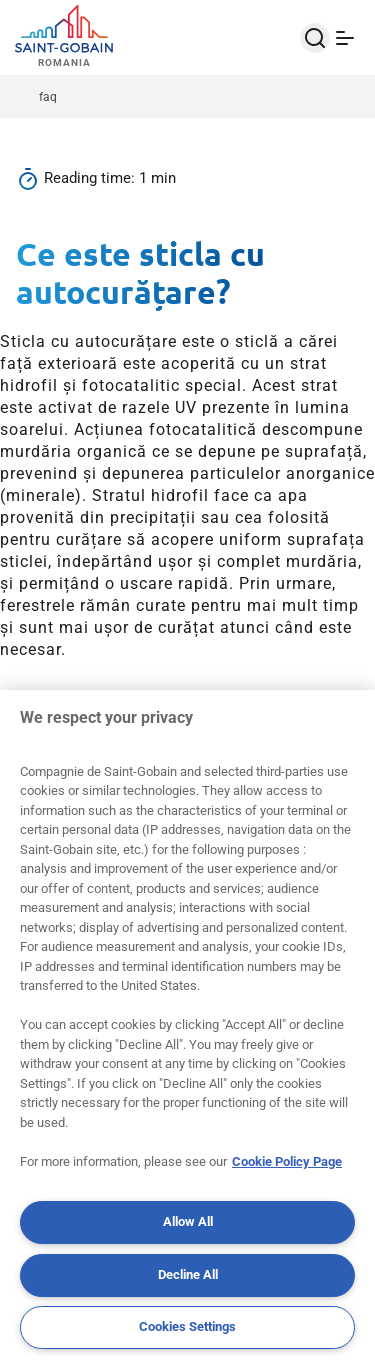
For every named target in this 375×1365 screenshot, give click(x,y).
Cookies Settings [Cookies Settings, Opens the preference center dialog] (187, 1326)
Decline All (188, 1274)
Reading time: (91, 178)
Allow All (188, 1221)
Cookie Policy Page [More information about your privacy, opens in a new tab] (287, 1161)
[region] (187, 1027)
